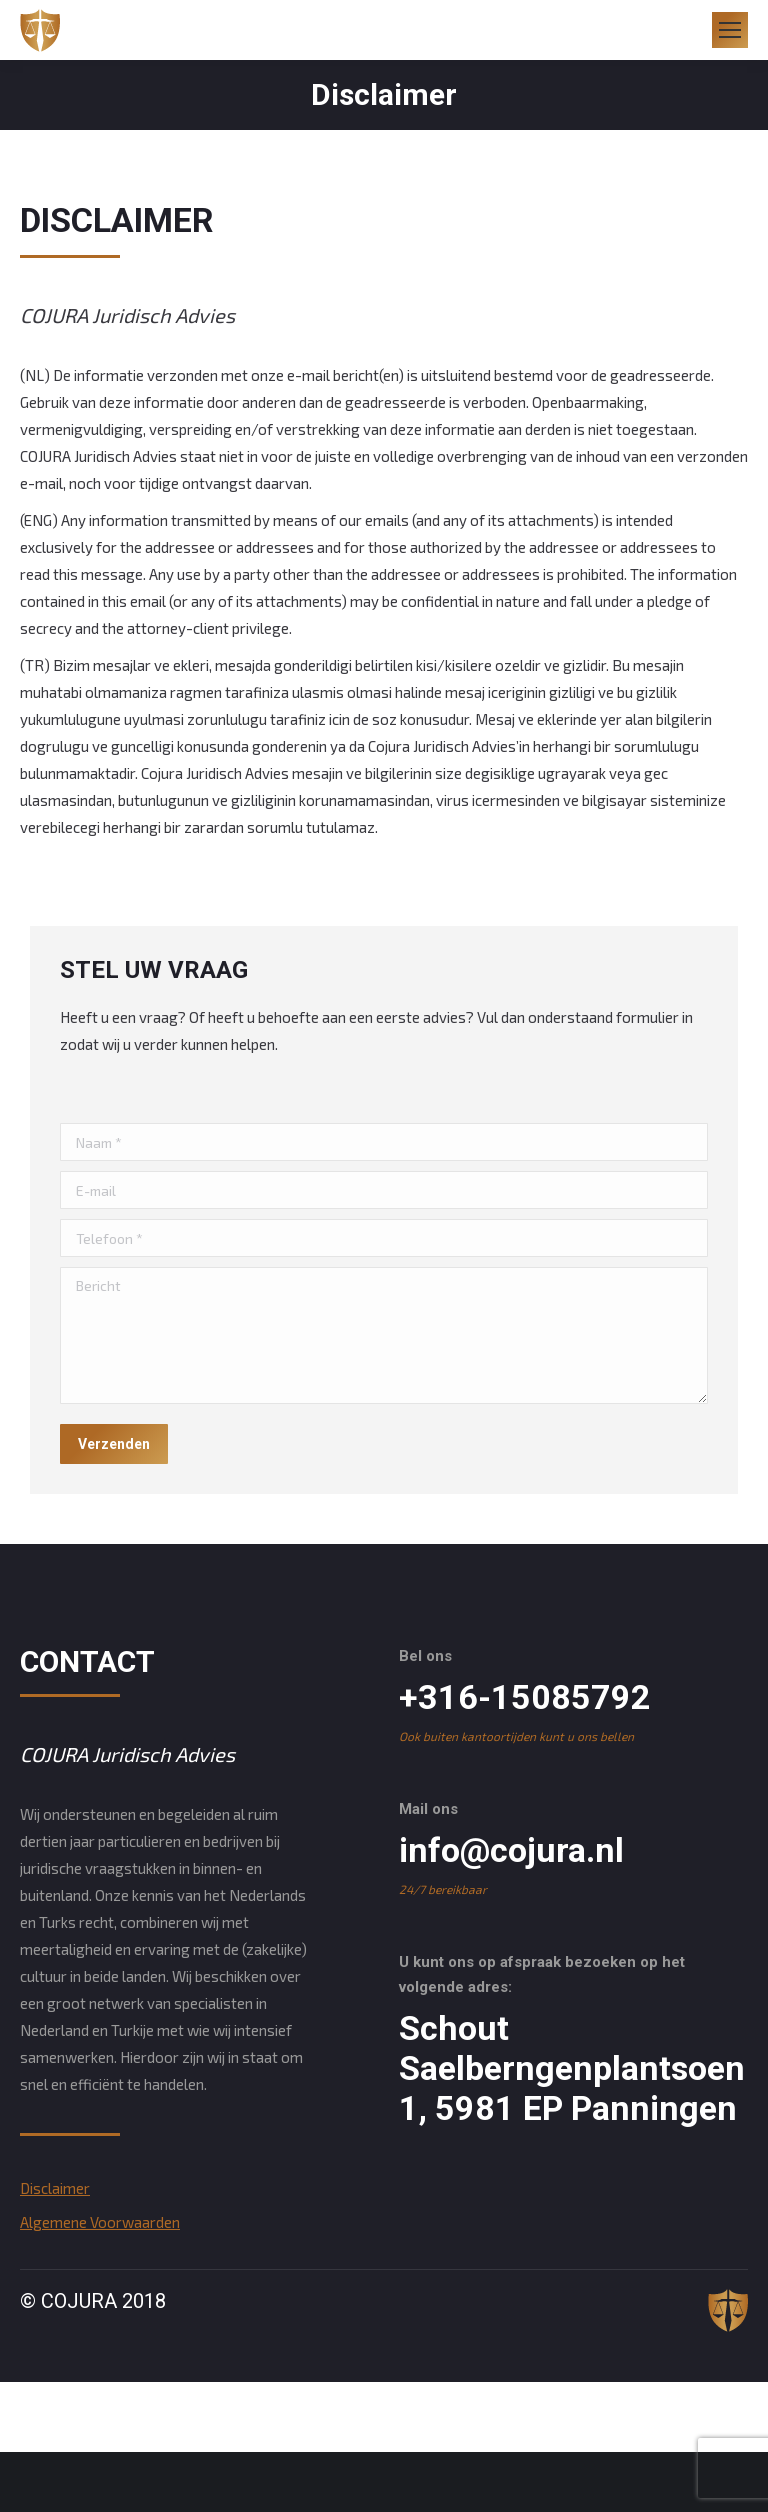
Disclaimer (55, 2188)
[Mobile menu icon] (730, 30)
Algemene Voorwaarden (100, 2222)
